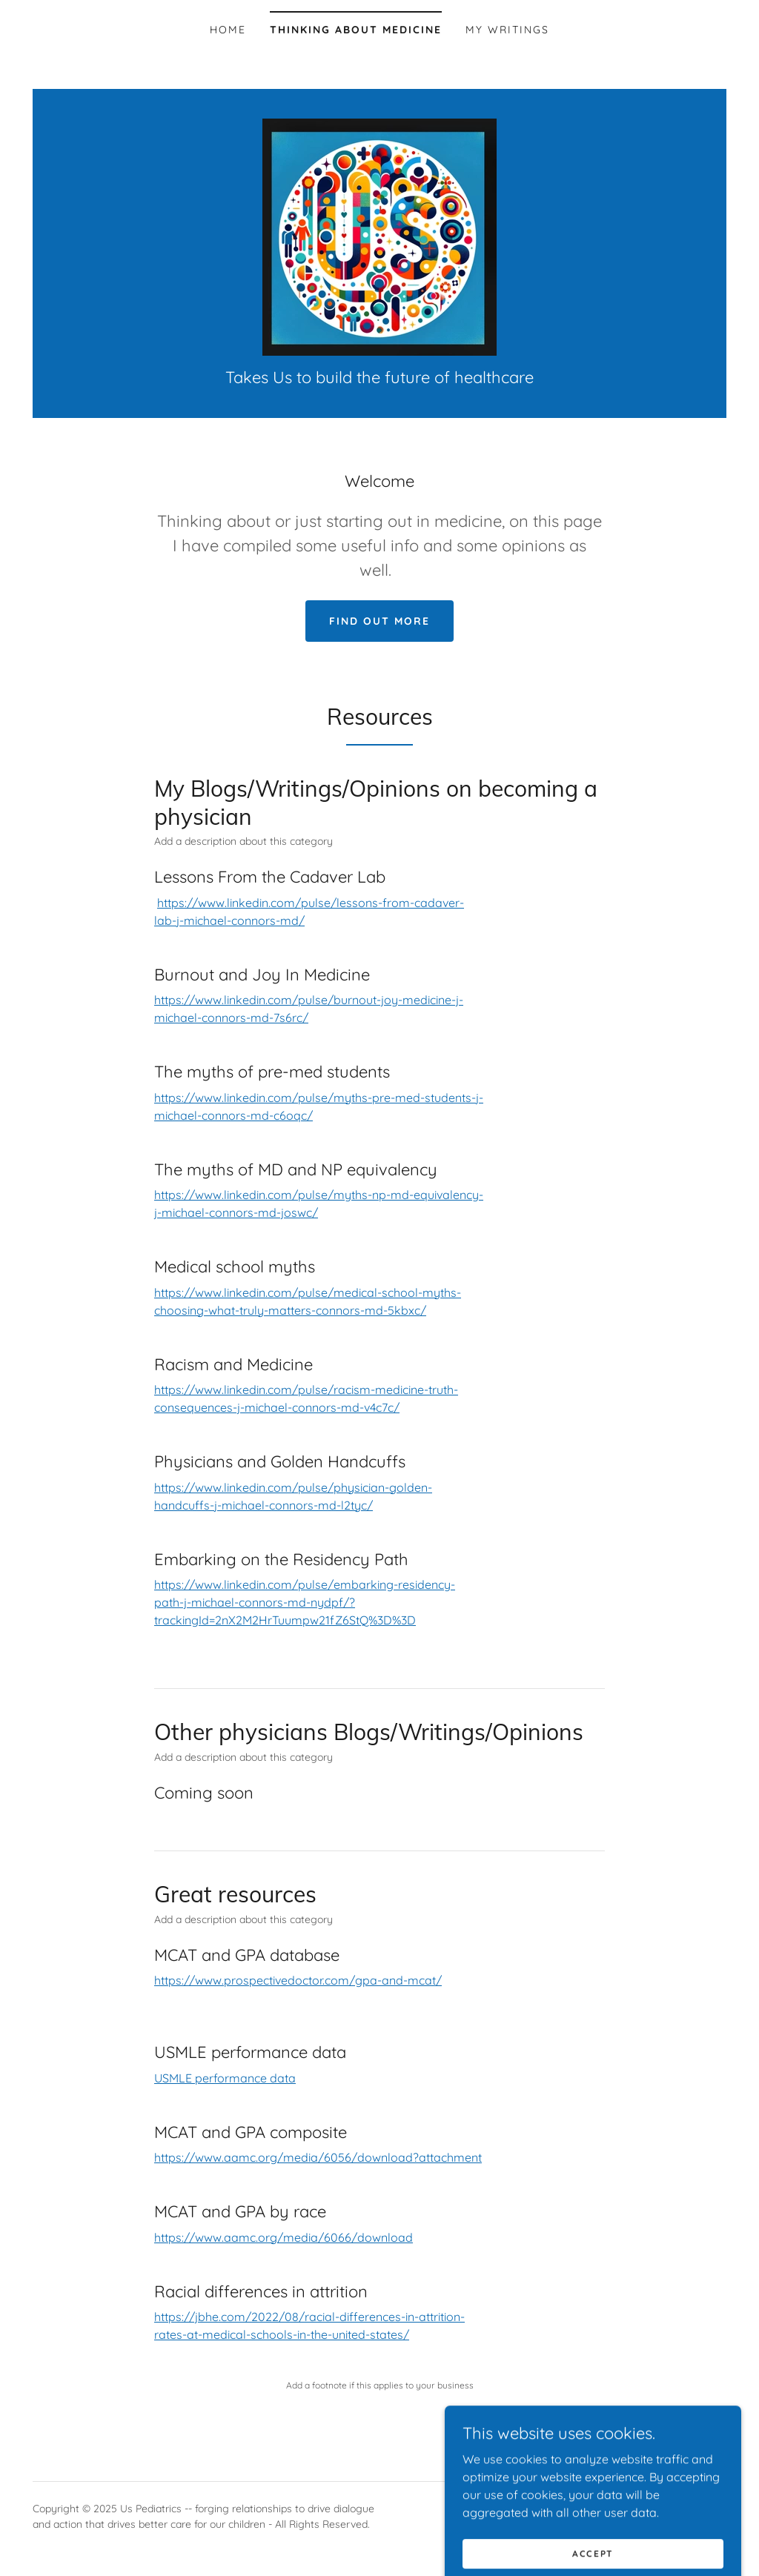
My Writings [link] (507, 29)
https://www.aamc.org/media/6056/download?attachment (318, 2157)
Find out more (379, 621)
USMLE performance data (225, 2078)
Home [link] (228, 29)
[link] (379, 235)
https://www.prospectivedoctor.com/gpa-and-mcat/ (298, 1980)
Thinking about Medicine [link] (356, 29)
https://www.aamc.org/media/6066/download (283, 2237)
